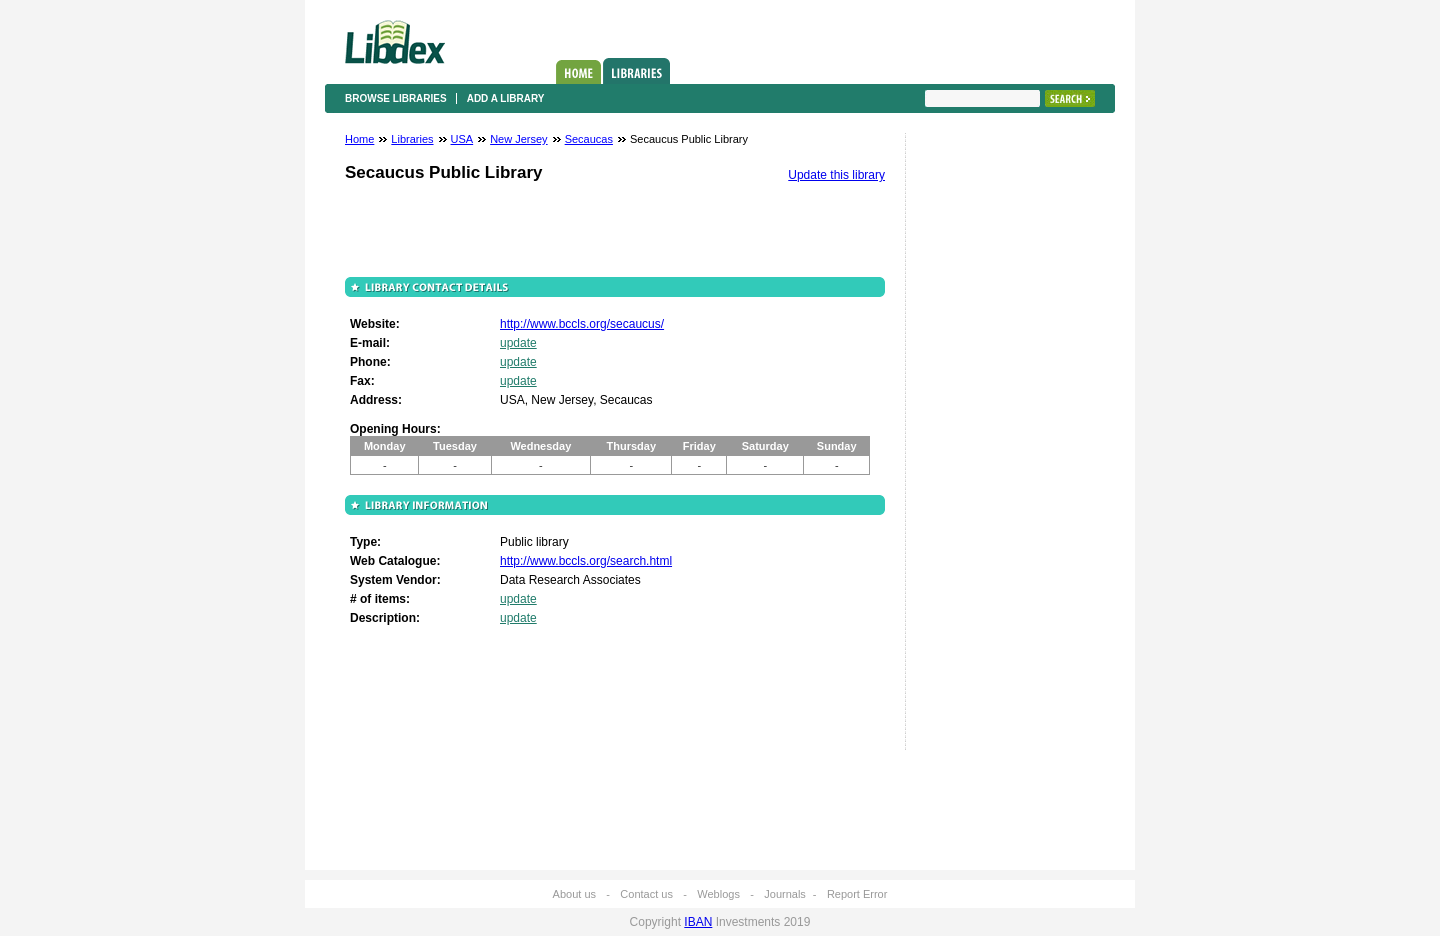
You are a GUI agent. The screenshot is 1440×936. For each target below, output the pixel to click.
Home (578, 72)
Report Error (857, 894)
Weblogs (718, 894)
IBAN (698, 922)
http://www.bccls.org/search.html (586, 561)
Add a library (506, 98)
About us (574, 894)
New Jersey (518, 139)
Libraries (636, 71)
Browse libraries (396, 98)
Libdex (395, 42)
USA (462, 139)
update (518, 343)
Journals (785, 894)
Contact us (646, 894)
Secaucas (589, 139)
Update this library (836, 175)
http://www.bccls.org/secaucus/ (582, 324)
